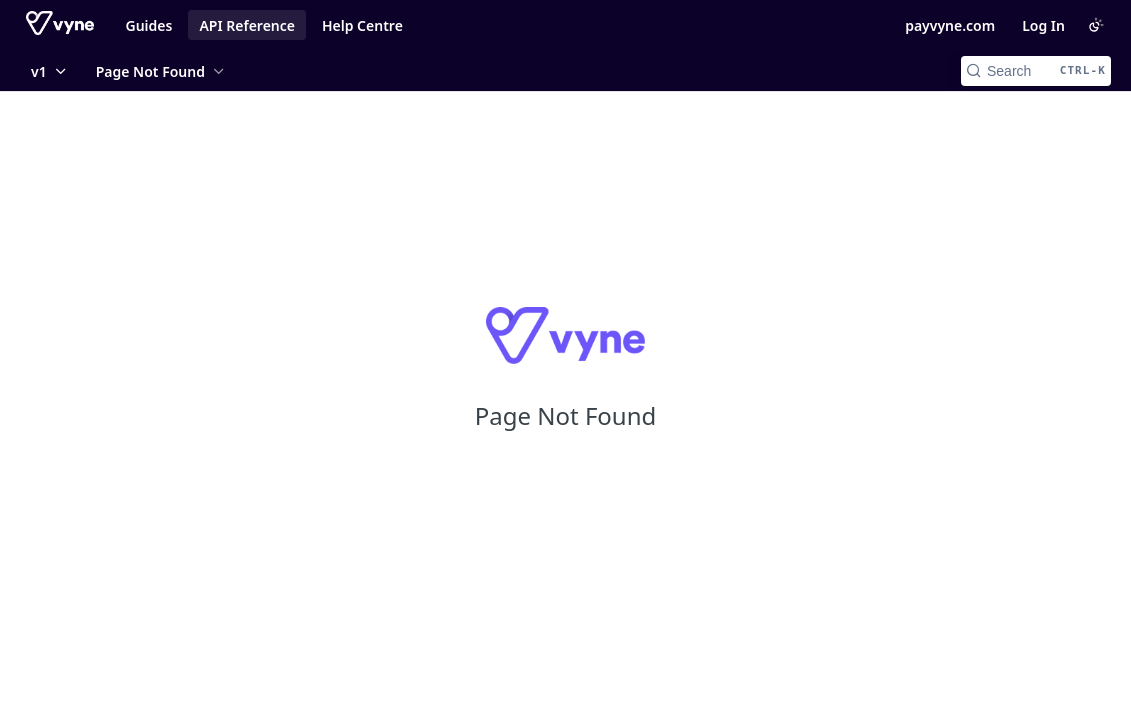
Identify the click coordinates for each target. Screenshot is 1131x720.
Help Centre (362, 25)
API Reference (247, 25)
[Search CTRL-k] (1036, 71)
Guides (149, 25)
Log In (1043, 25)
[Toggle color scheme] (1096, 25)
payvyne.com (950, 25)
